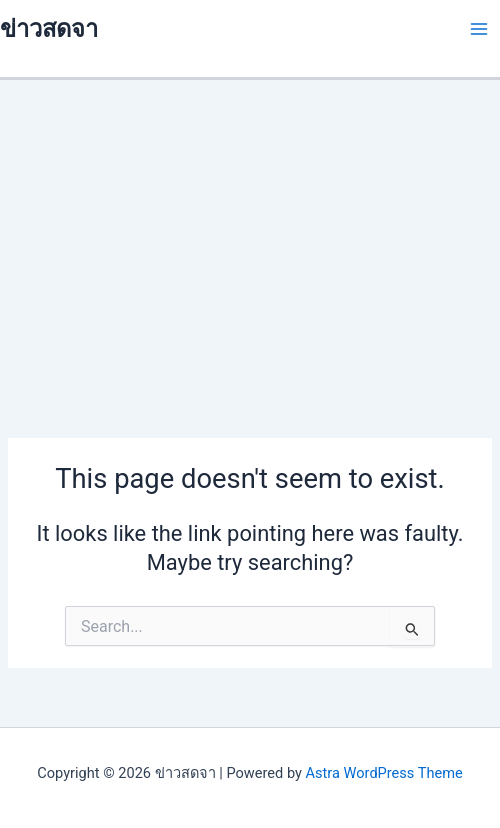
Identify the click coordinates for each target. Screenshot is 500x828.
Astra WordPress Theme (384, 773)
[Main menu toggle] (479, 29)
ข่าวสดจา (49, 29)
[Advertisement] (250, 230)
